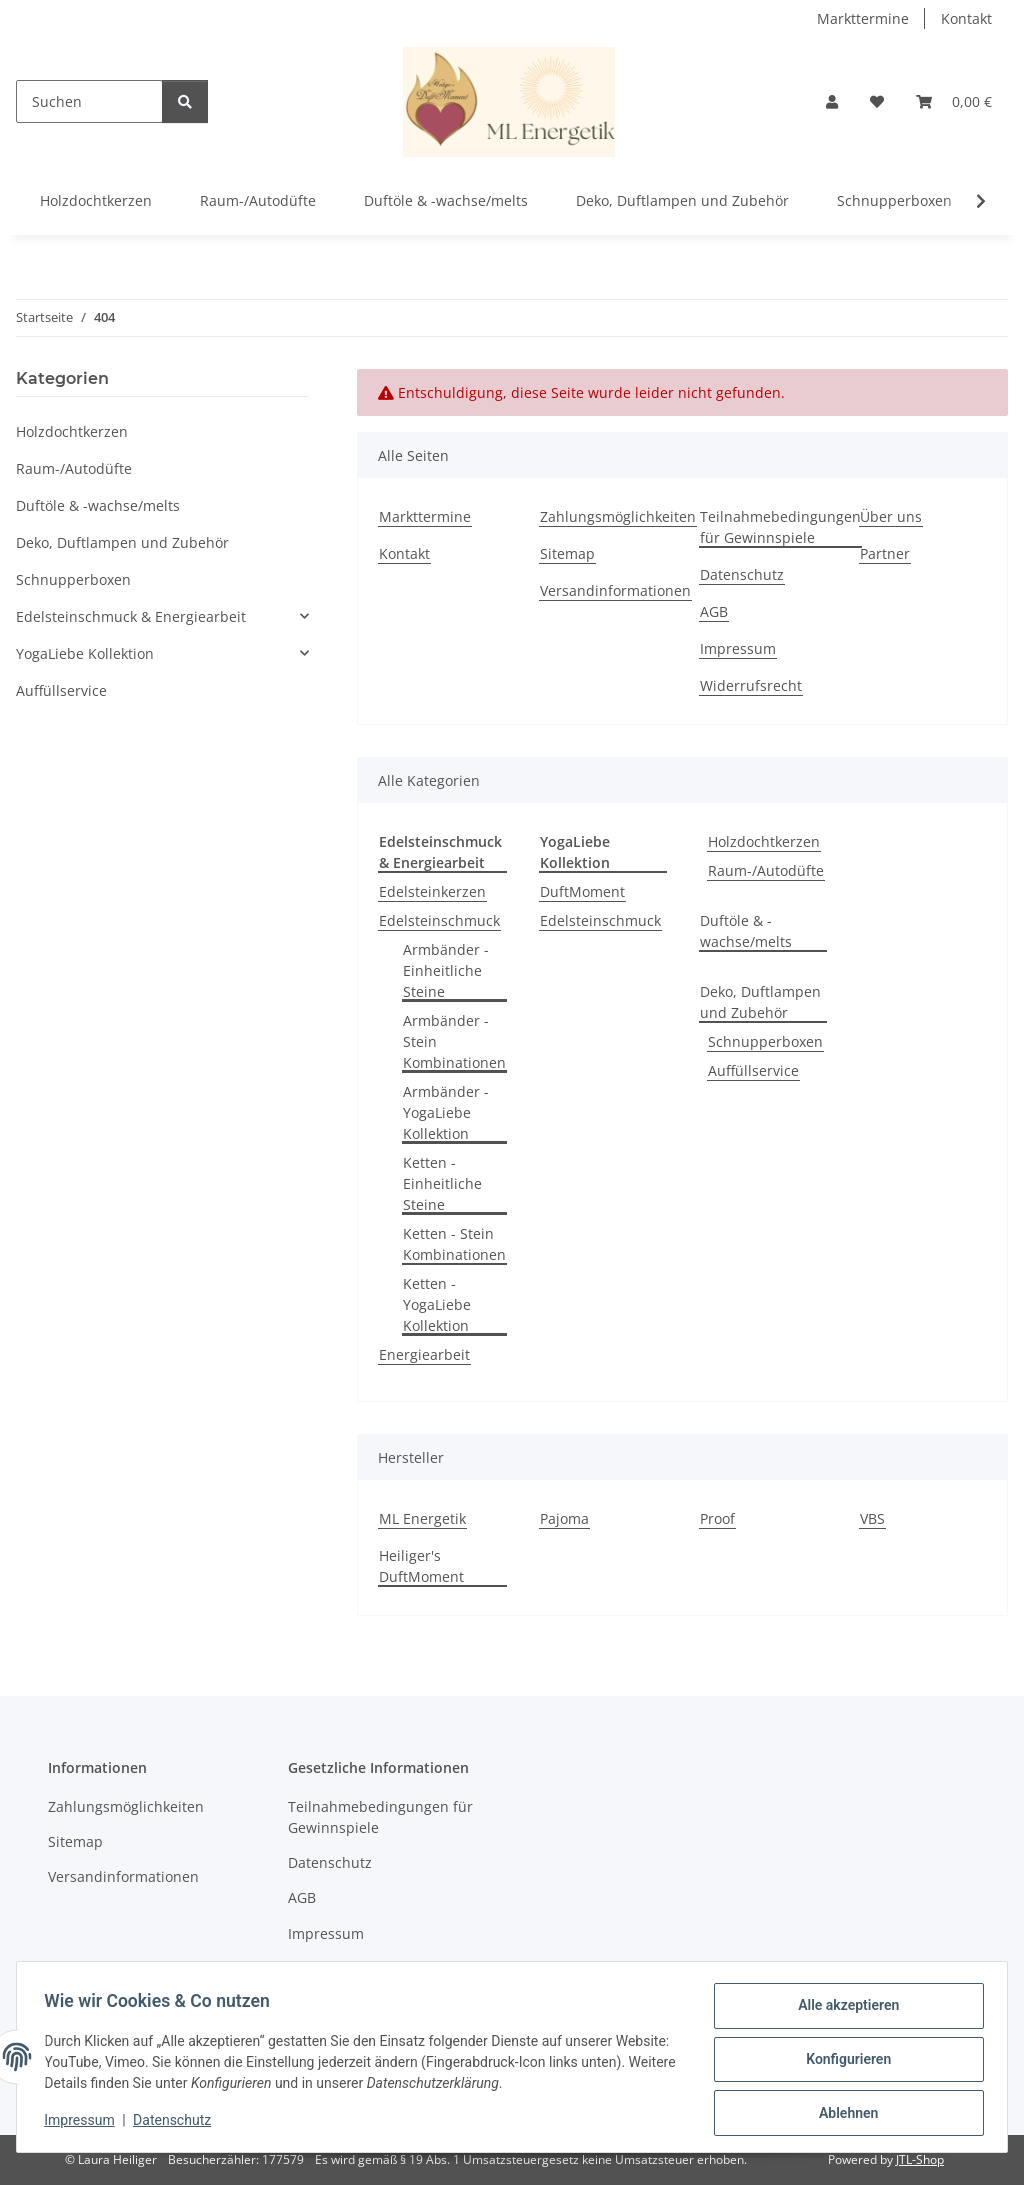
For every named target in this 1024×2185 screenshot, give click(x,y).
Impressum (84, 2123)
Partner (885, 553)
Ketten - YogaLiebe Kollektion (437, 1304)
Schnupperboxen (765, 1041)
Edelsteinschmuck (439, 920)
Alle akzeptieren (843, 2010)
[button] (832, 101)
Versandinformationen (615, 590)
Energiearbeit (424, 1354)
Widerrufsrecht (751, 685)
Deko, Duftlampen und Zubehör (760, 1002)
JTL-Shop (920, 2159)
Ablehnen (843, 2114)
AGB (714, 611)
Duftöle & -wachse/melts (746, 931)
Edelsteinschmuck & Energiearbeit (131, 616)
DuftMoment (582, 891)
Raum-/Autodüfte (766, 870)
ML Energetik (422, 1518)
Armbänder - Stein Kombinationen (454, 1041)
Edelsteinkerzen (432, 891)
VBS (872, 1518)
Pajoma (564, 1518)
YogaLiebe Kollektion (85, 653)
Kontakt (966, 18)
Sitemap (567, 553)
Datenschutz (177, 2123)
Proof (717, 1518)
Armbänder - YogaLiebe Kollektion (446, 1112)
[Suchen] (89, 101)
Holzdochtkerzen (764, 841)
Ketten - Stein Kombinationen (454, 1244)
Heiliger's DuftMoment (421, 1566)
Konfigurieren (843, 2062)
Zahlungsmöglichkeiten (618, 516)
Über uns (891, 516)
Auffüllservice (753, 1070)
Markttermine (863, 18)
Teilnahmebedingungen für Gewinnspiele (780, 527)
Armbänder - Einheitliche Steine (446, 970)
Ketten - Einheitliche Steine (442, 1183)
